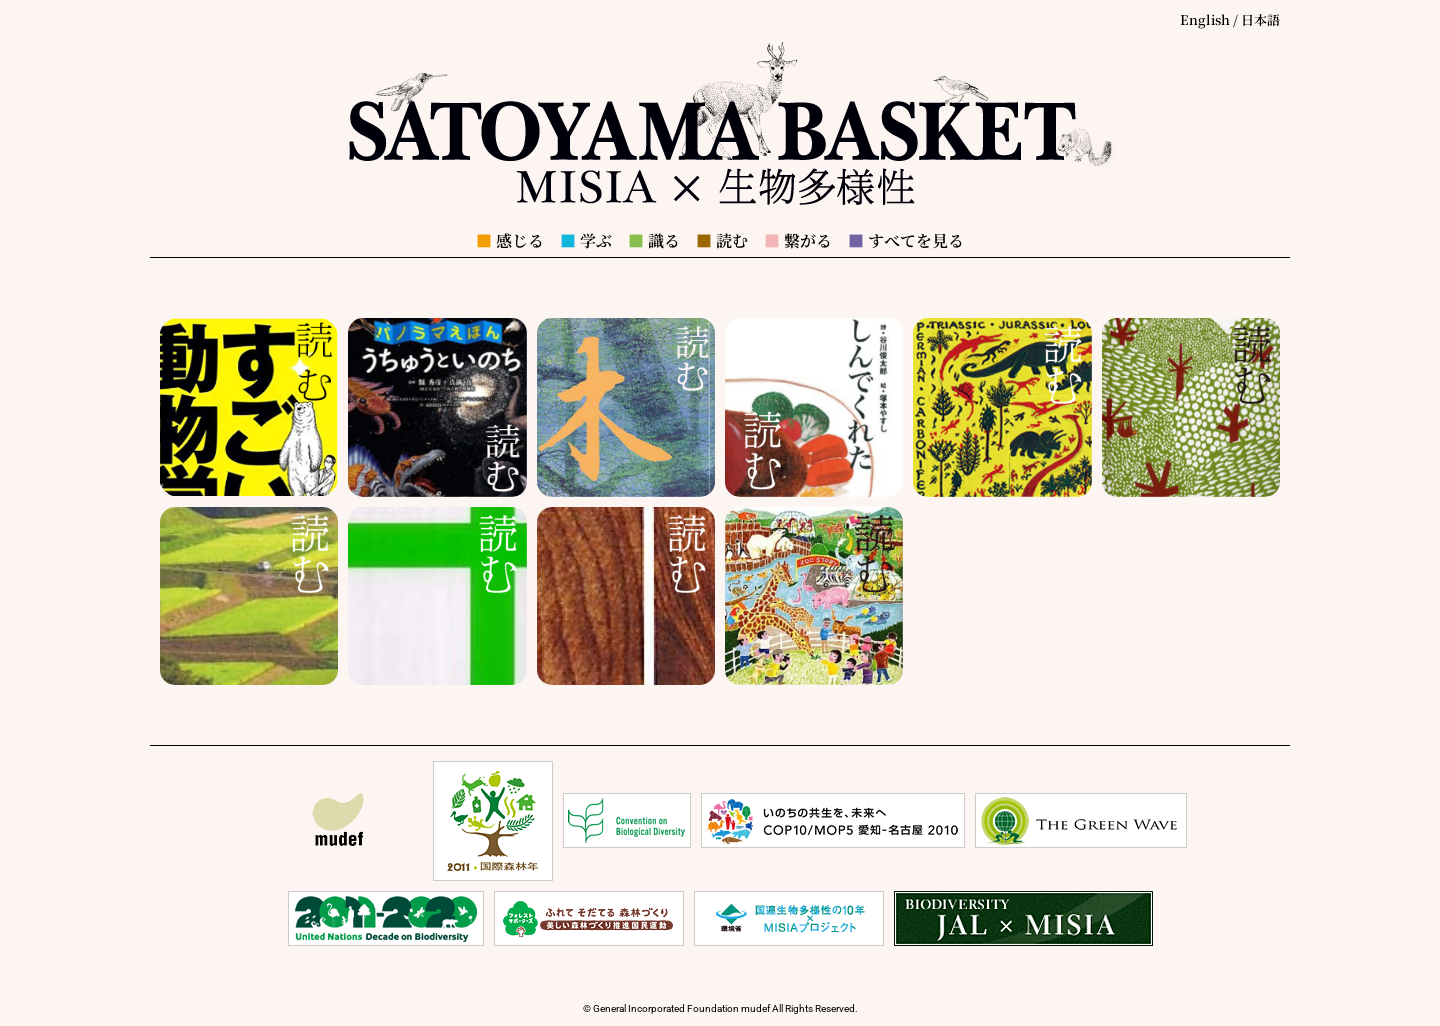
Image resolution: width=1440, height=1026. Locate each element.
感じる (510, 240)
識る (654, 240)
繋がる (798, 240)
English (1205, 19)
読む (722, 240)
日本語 (1260, 19)
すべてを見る (906, 240)
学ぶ (586, 240)
